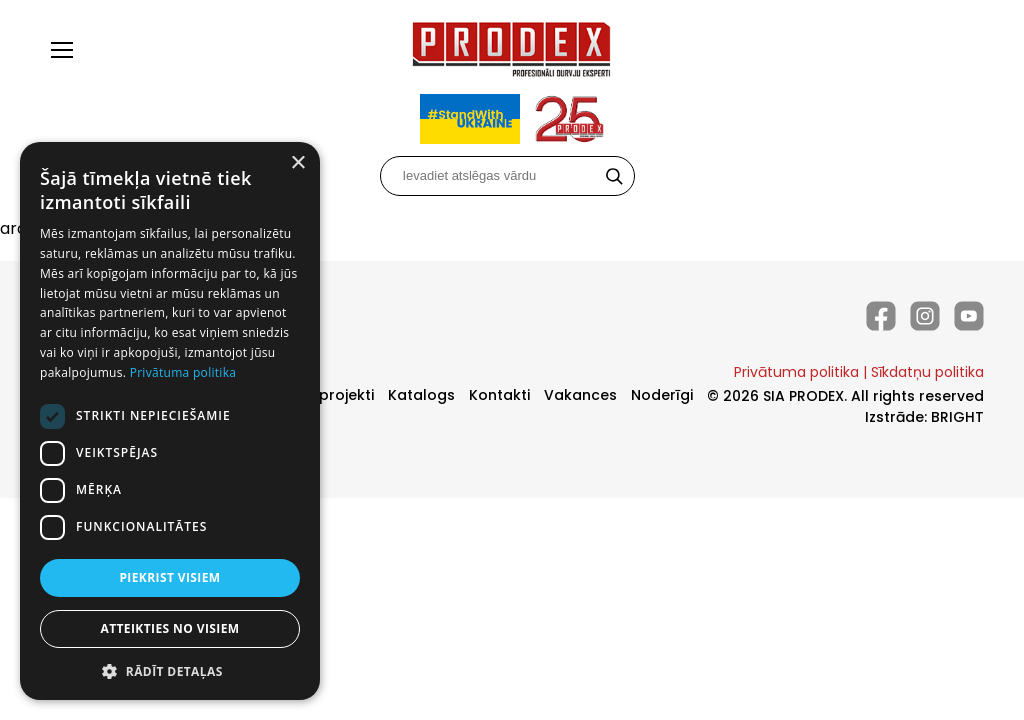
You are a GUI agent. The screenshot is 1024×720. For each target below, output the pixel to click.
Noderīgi (662, 395)
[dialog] (170, 421)
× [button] (297, 163)
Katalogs (421, 395)
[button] (170, 670)
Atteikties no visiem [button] (169, 628)
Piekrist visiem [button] (169, 577)
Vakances (580, 395)
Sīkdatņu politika (927, 372)
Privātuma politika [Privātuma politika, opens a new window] (183, 372)
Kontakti (499, 395)
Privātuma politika (796, 372)
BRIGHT (957, 417)
